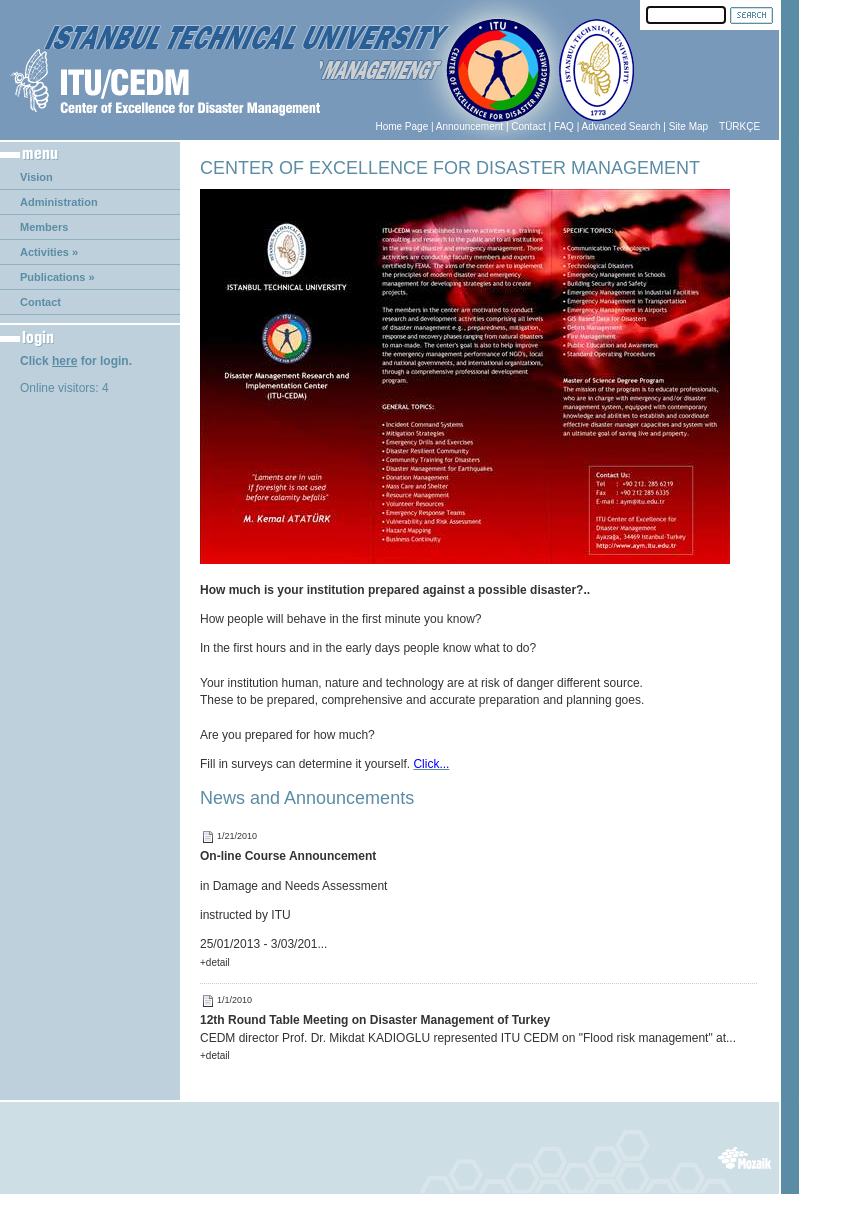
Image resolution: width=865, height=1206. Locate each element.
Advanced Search (621, 126)
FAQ (564, 126)
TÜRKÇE (739, 126)
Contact (528, 126)
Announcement (469, 126)
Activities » (49, 252)
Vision (36, 177)
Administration (59, 202)
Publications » (57, 277)
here (64, 361)
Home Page (401, 126)
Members (44, 227)
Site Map (688, 126)
